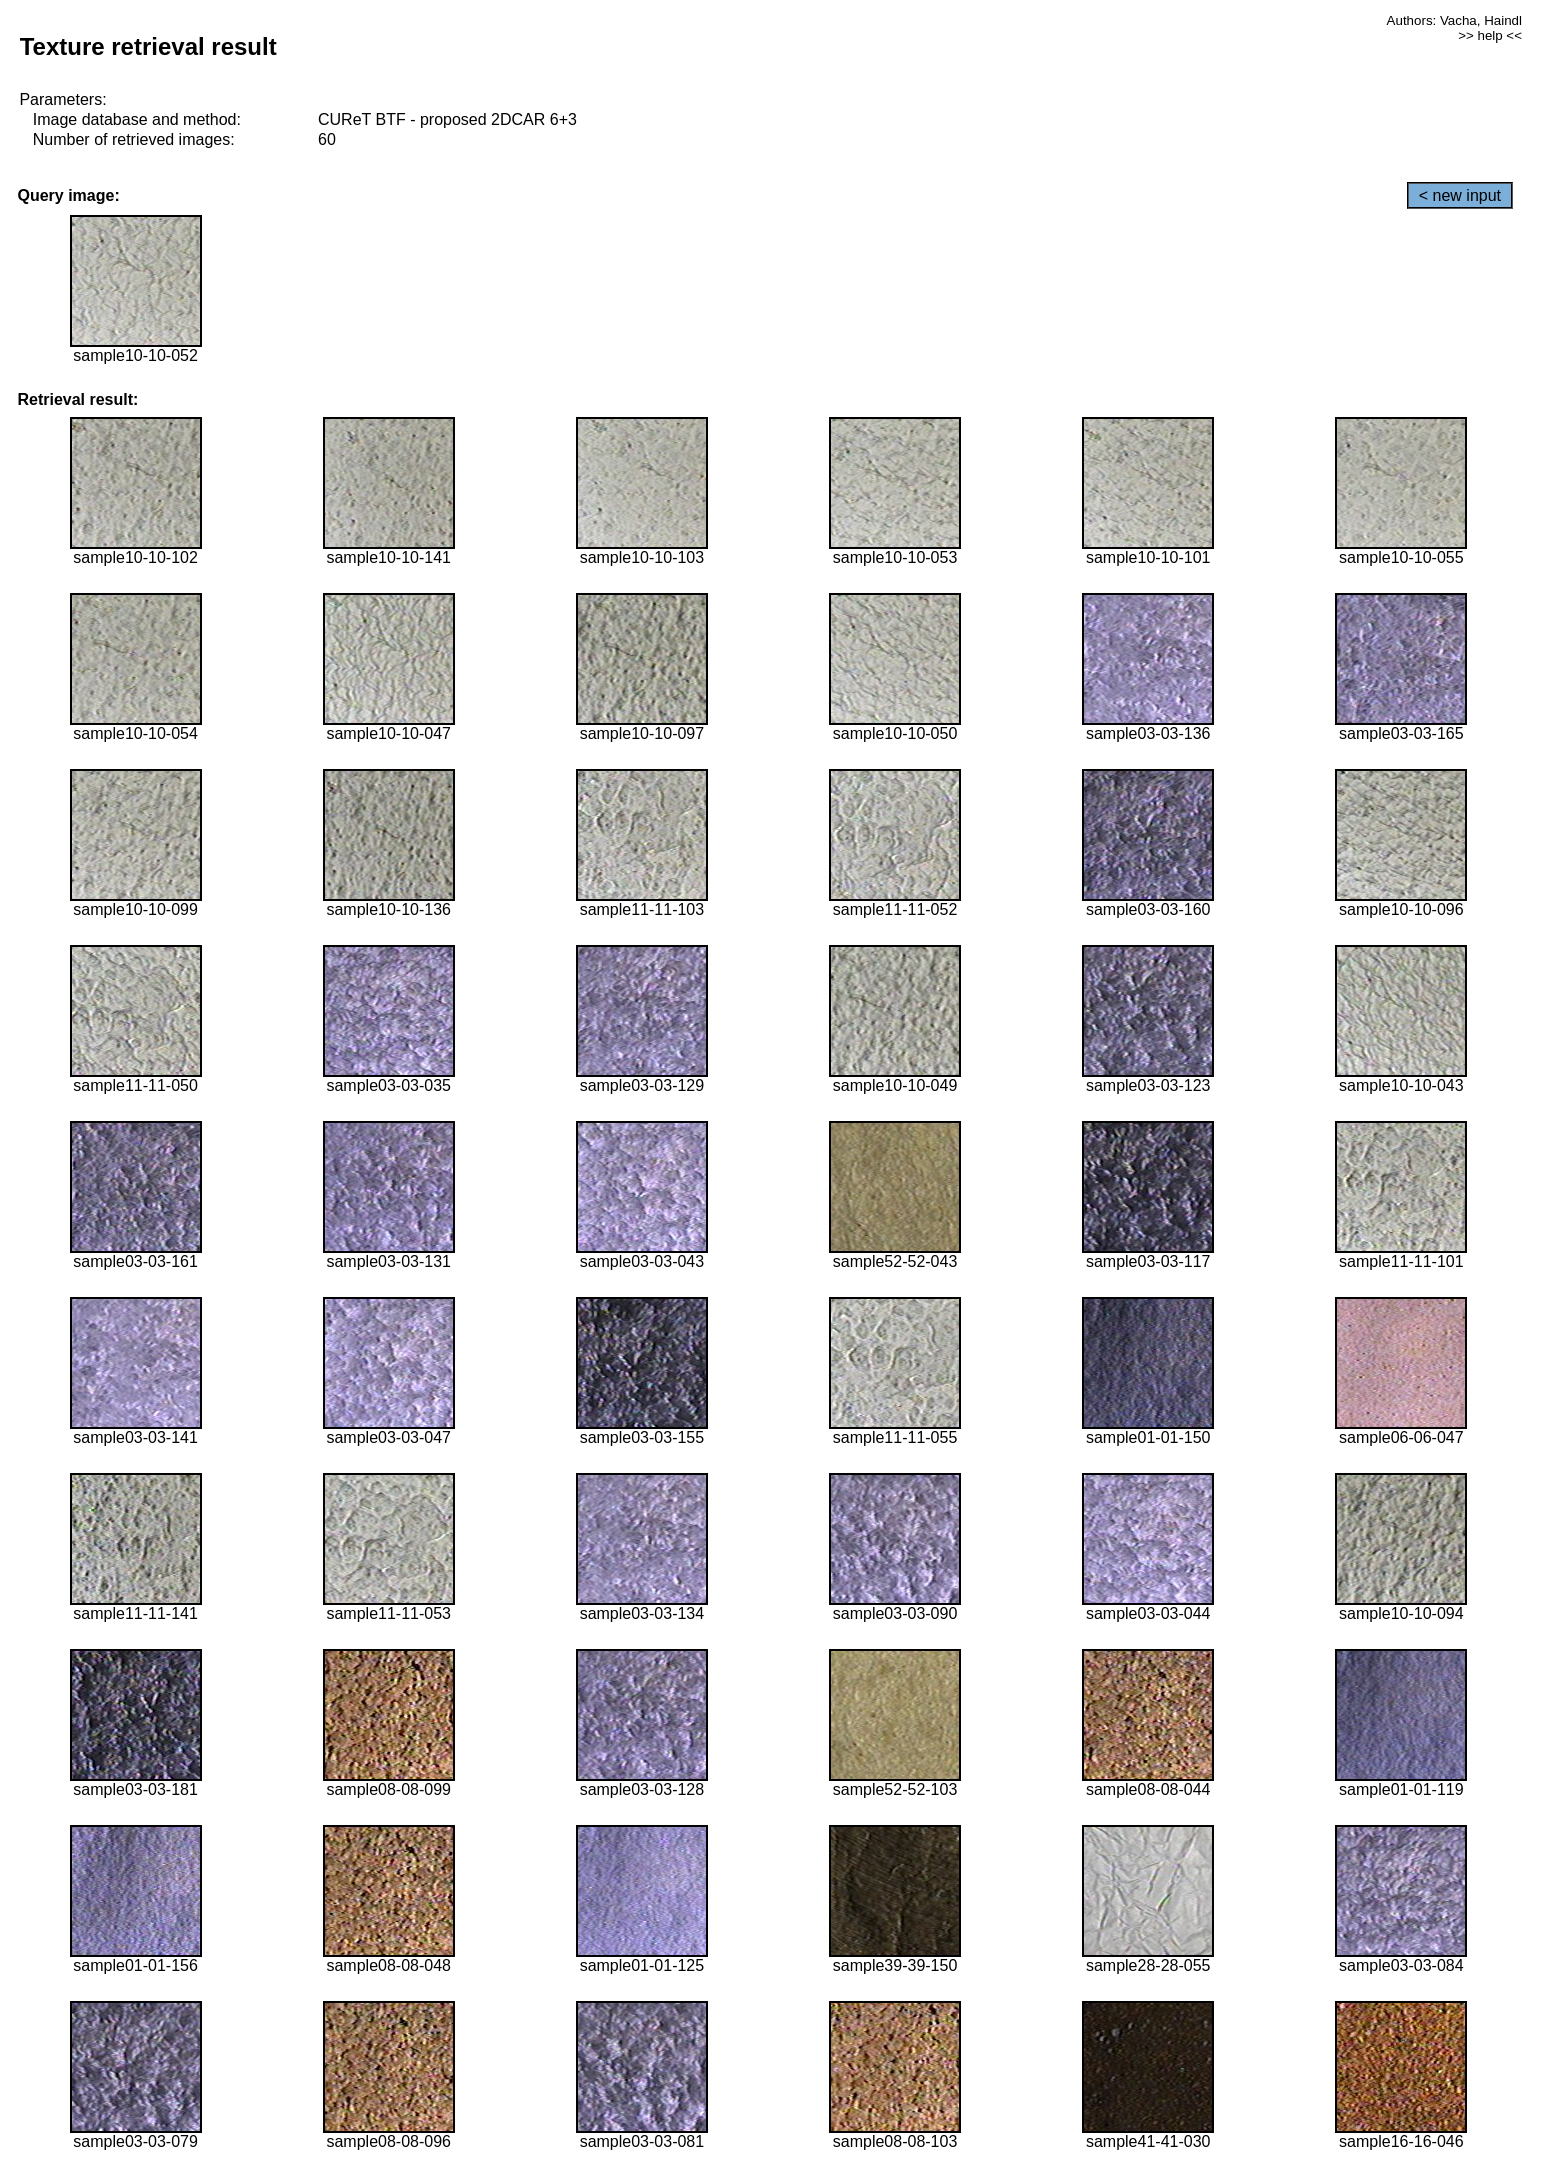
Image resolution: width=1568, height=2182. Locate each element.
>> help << (1490, 35)
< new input (1460, 195)
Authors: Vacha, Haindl (1454, 20)
